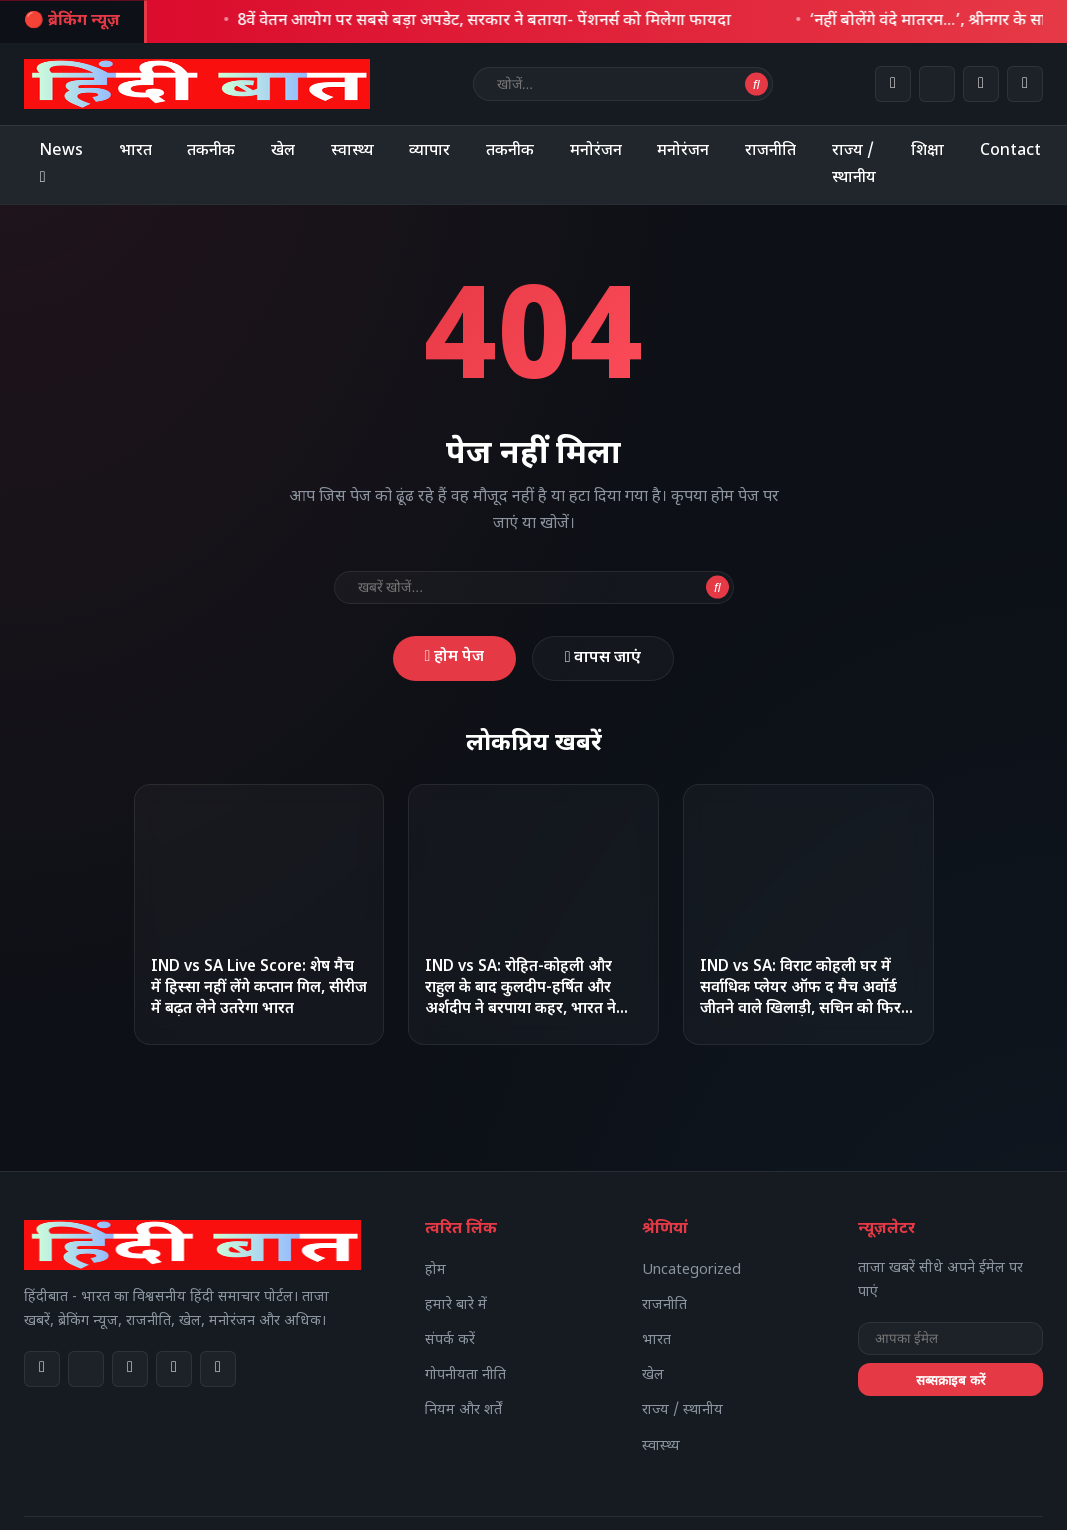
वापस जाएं (604, 659)
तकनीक (213, 151)
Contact (1020, 151)
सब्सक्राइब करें (950, 1380)
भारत (136, 151)
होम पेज (453, 658)
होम (435, 1270)
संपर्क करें (450, 1341)
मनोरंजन (602, 151)
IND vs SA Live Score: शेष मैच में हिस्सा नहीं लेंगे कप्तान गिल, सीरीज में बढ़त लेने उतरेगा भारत (259, 989)
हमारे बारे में (456, 1306)
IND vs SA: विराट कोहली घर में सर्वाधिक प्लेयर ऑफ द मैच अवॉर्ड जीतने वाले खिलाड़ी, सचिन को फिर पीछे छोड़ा (800, 1000)
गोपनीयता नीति (465, 1376)
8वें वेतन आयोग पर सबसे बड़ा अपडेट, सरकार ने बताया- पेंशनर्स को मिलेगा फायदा (497, 21)
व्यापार (434, 151)
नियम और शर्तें (463, 1411)
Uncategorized (691, 1270)
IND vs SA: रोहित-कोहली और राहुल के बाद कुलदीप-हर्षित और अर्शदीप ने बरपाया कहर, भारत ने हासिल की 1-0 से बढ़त (520, 1000)
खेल (286, 151)
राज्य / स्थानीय (862, 165)
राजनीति (778, 151)
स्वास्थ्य (355, 151)
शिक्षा (937, 151)
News (61, 165)
